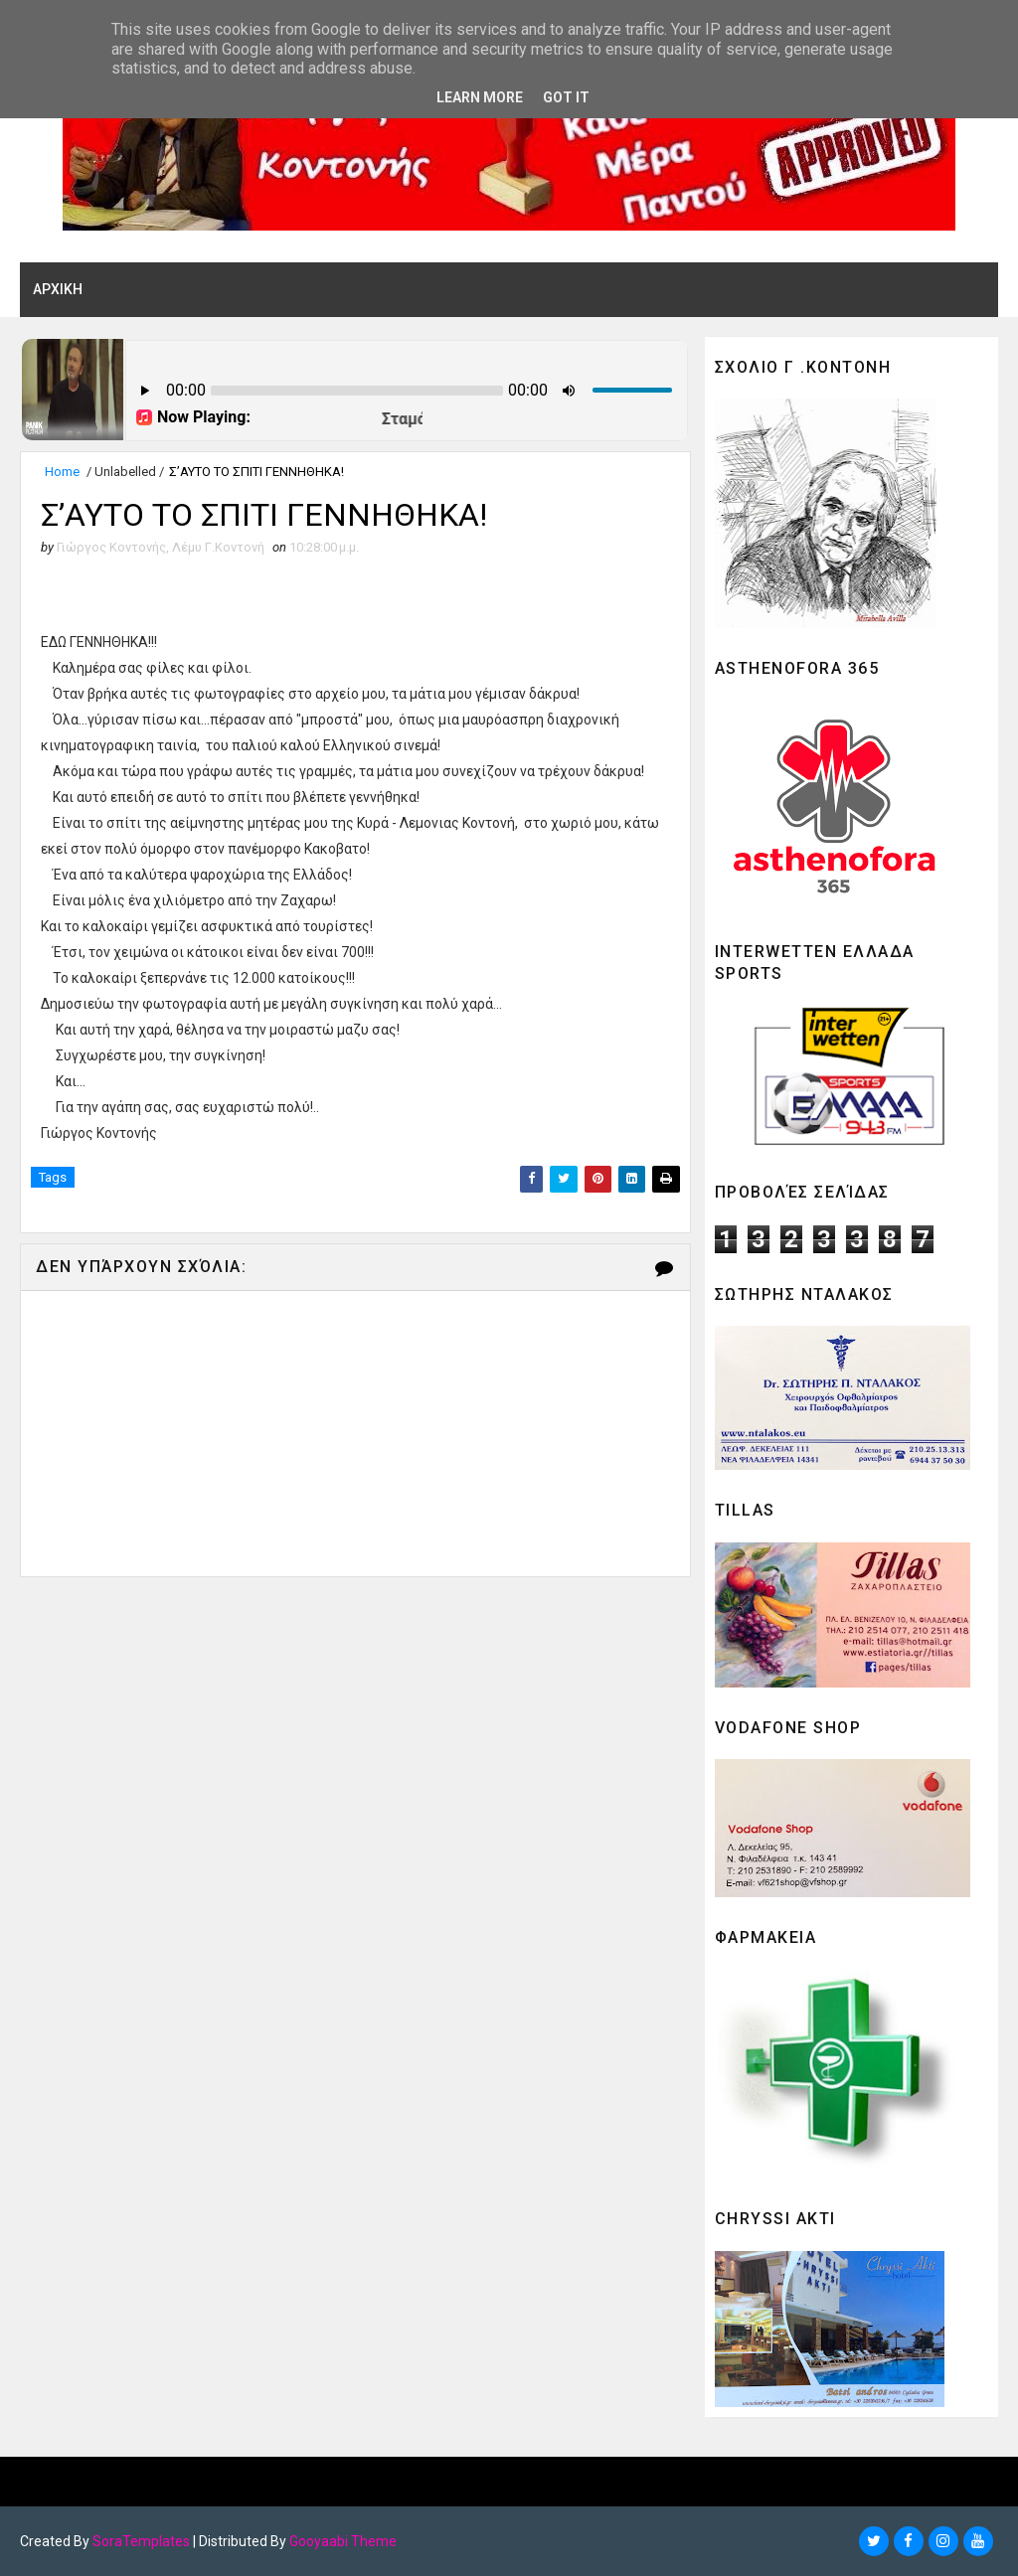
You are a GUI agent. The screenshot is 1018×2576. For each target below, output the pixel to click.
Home (62, 471)
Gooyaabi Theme (343, 2541)
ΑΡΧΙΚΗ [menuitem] (58, 289)
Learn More (479, 97)
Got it (566, 97)
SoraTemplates (141, 2541)
